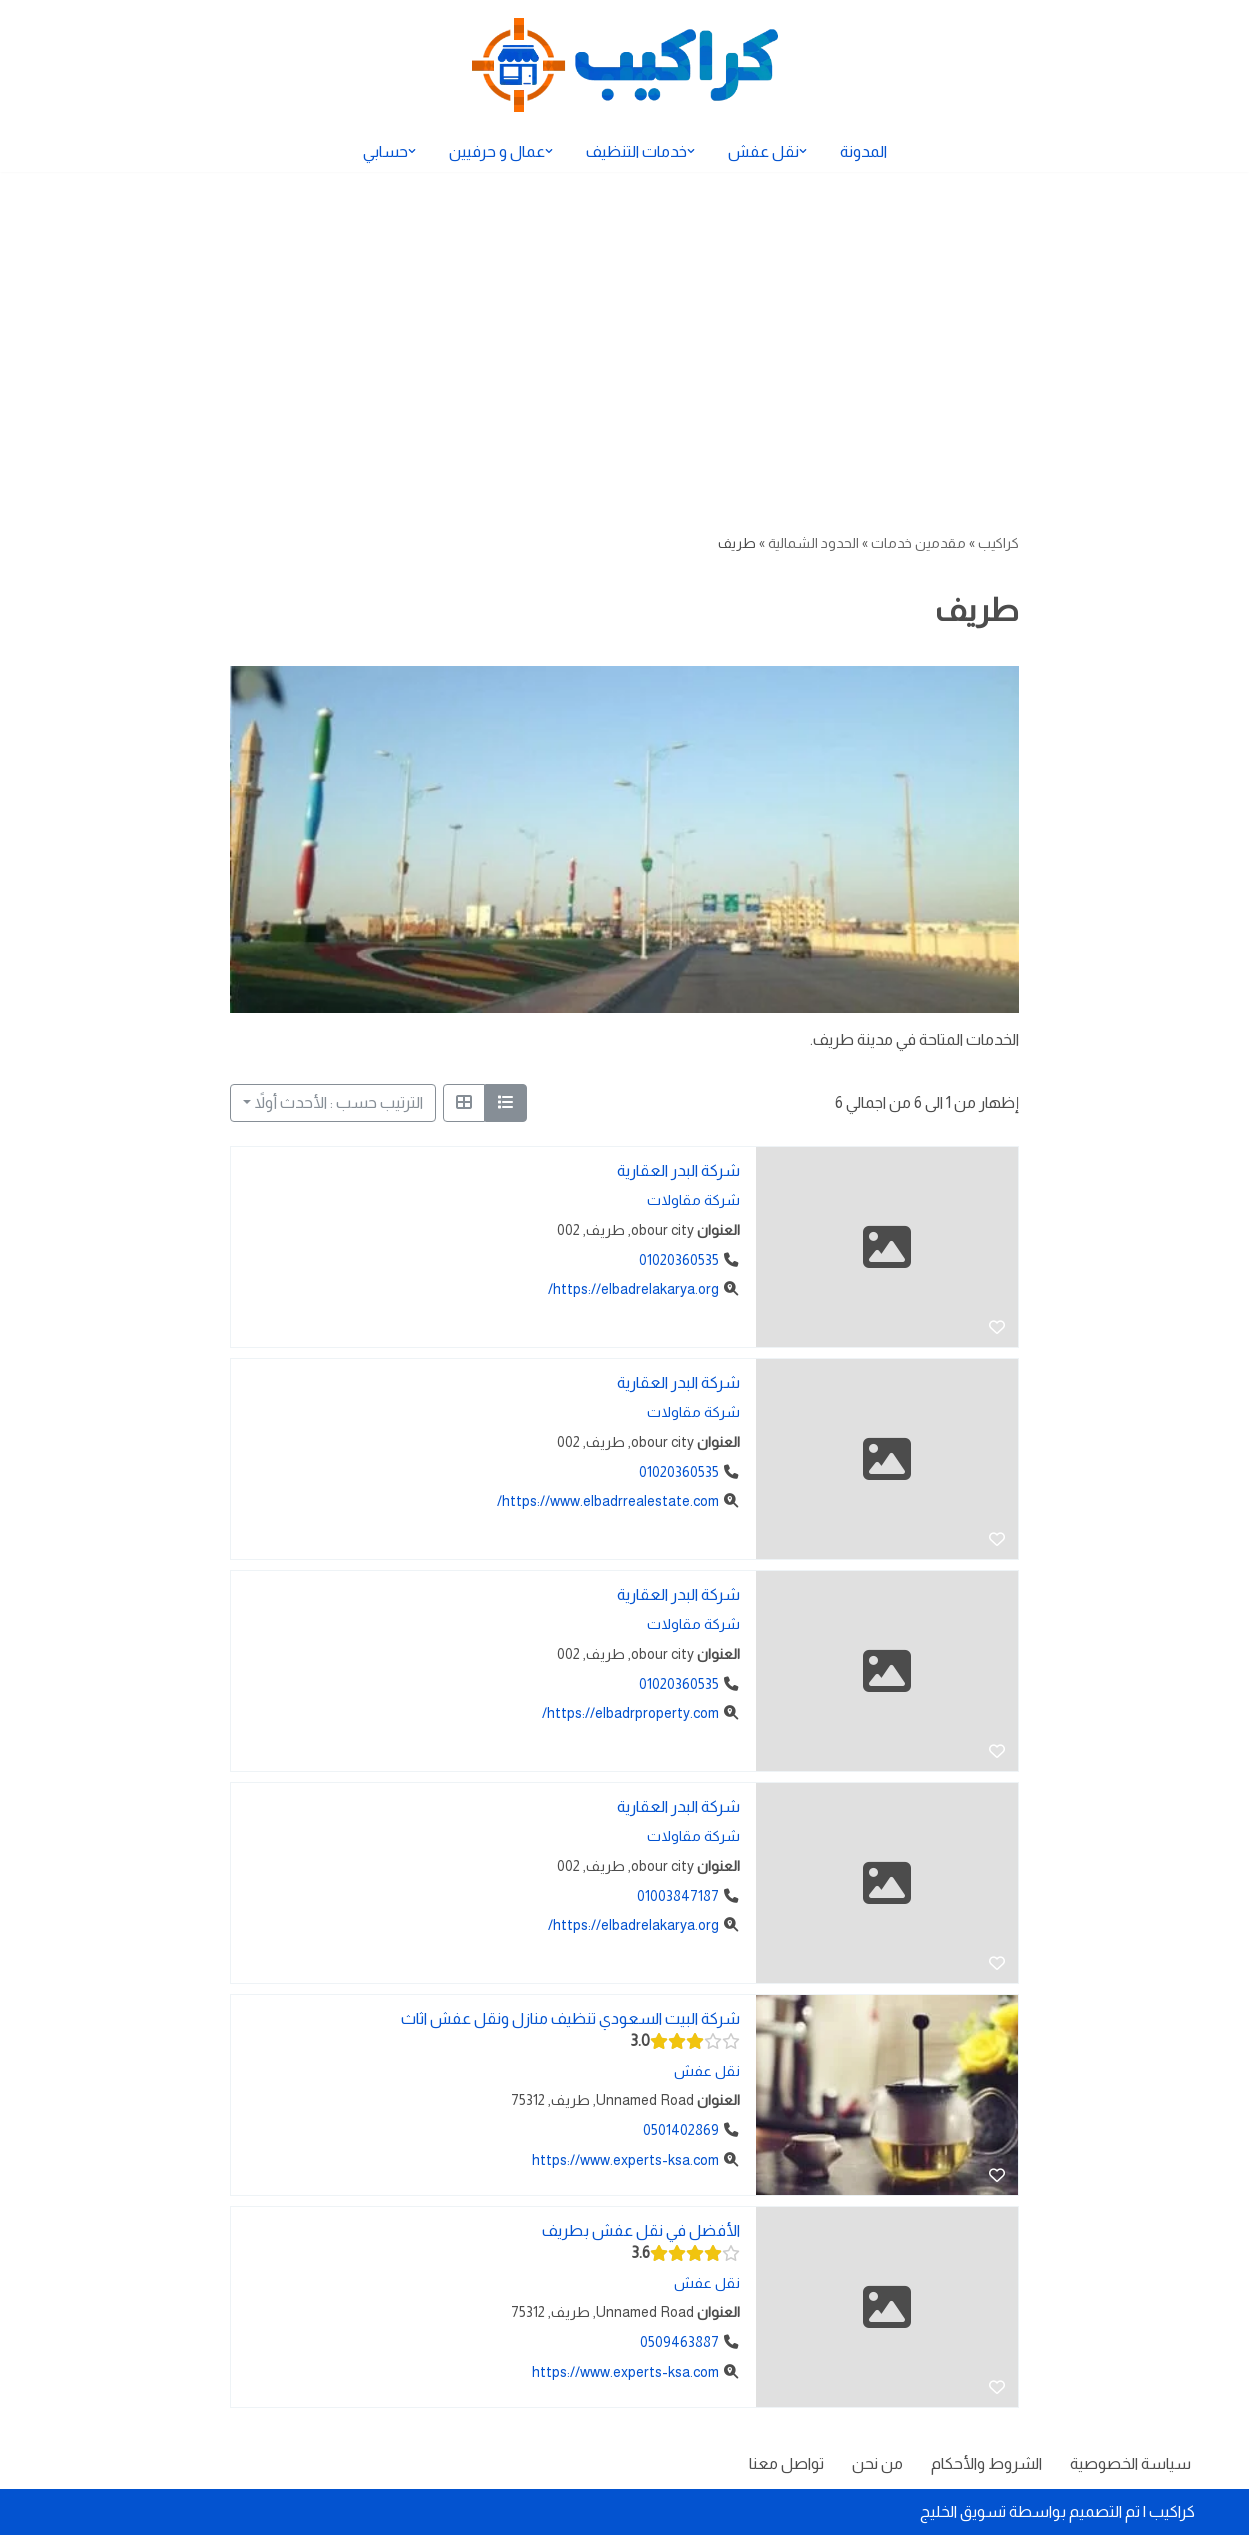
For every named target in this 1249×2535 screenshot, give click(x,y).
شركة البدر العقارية (678, 1170)
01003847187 (678, 1895)
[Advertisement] (625, 322)
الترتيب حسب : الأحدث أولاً (339, 1102)
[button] (803, 151)
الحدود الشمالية (813, 543)
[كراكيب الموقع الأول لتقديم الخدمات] (625, 65)
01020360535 (679, 1259)
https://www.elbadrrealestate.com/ (608, 1501)
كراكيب (998, 543)
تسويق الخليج (963, 2511)
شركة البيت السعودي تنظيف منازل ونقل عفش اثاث (570, 2018)
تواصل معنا (786, 2463)
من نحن (877, 2463)
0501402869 (681, 2130)
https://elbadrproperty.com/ (630, 1713)
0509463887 (679, 2342)
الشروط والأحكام (986, 2463)
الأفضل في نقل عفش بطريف (641, 2230)
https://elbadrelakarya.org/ (633, 1289)
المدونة (863, 151)
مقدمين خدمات (918, 543)
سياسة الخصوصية (1130, 2463)
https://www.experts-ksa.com (625, 2159)
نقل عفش (707, 2071)
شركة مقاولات (693, 1200)
